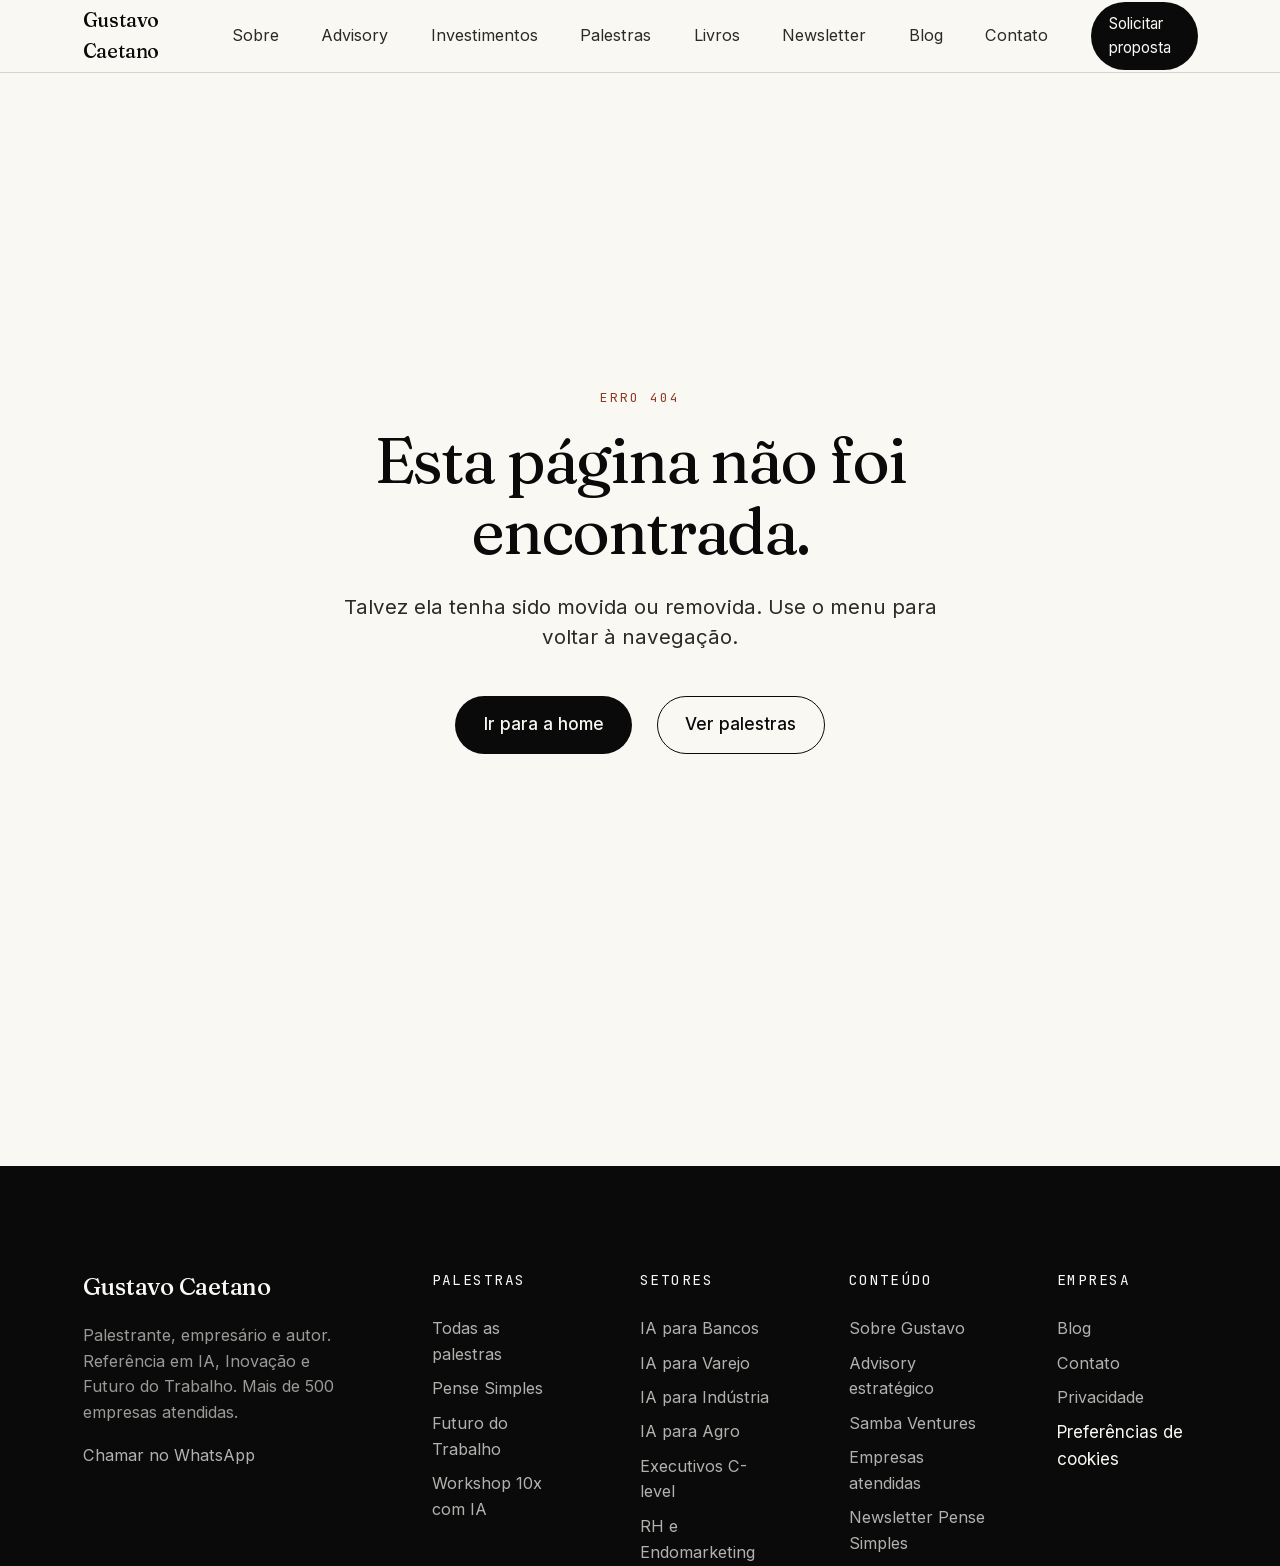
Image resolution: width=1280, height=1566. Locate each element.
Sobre (255, 35)
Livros (717, 35)
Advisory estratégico (891, 1376)
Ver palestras (740, 724)
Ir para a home (544, 724)
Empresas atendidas (886, 1470)
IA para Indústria (704, 1397)
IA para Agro (690, 1431)
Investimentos (484, 35)
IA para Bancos (699, 1328)
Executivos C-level (693, 1479)
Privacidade (1100, 1397)
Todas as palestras (467, 1341)
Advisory (354, 35)
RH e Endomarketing (697, 1539)
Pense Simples (487, 1388)
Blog (926, 35)
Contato (1016, 35)
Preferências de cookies (1120, 1445)
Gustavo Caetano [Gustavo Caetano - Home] (121, 35)
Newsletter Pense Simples (917, 1530)
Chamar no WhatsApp (169, 1455)
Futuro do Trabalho (470, 1436)
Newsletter (824, 35)
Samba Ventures (912, 1423)
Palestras (615, 35)
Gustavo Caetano (177, 1286)
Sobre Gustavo (907, 1328)
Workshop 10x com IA (487, 1496)
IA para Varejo (695, 1363)
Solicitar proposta (1140, 35)
